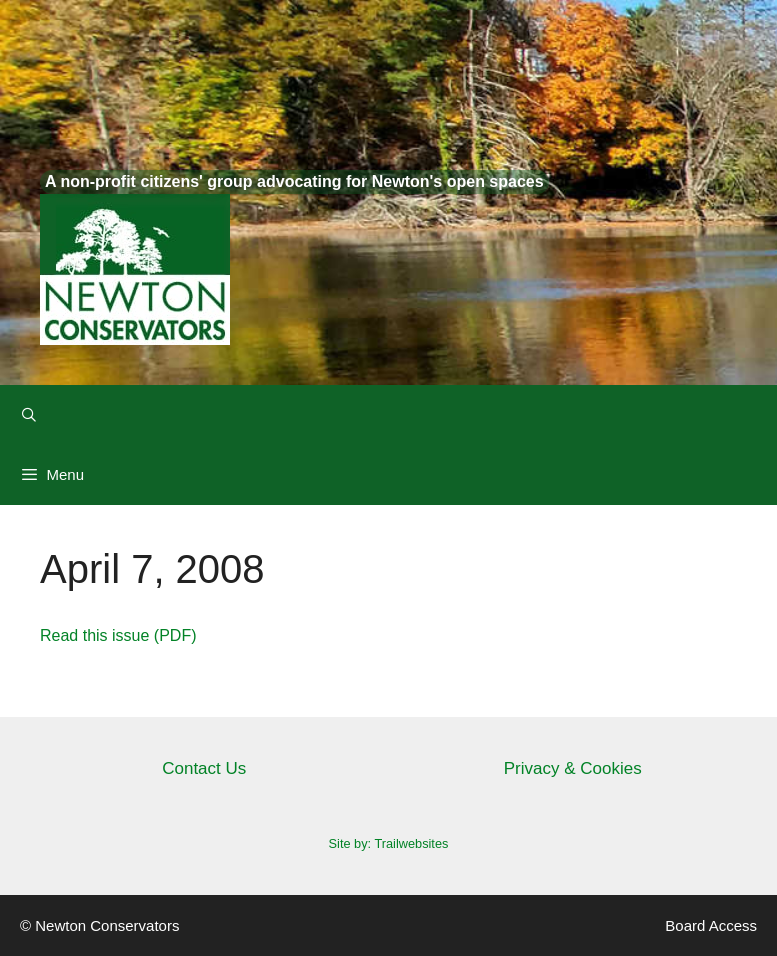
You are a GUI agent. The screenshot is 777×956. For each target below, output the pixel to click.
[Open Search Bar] (29, 415)
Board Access (711, 925)
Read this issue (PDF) (118, 635)
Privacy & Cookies (573, 768)
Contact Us (204, 768)
